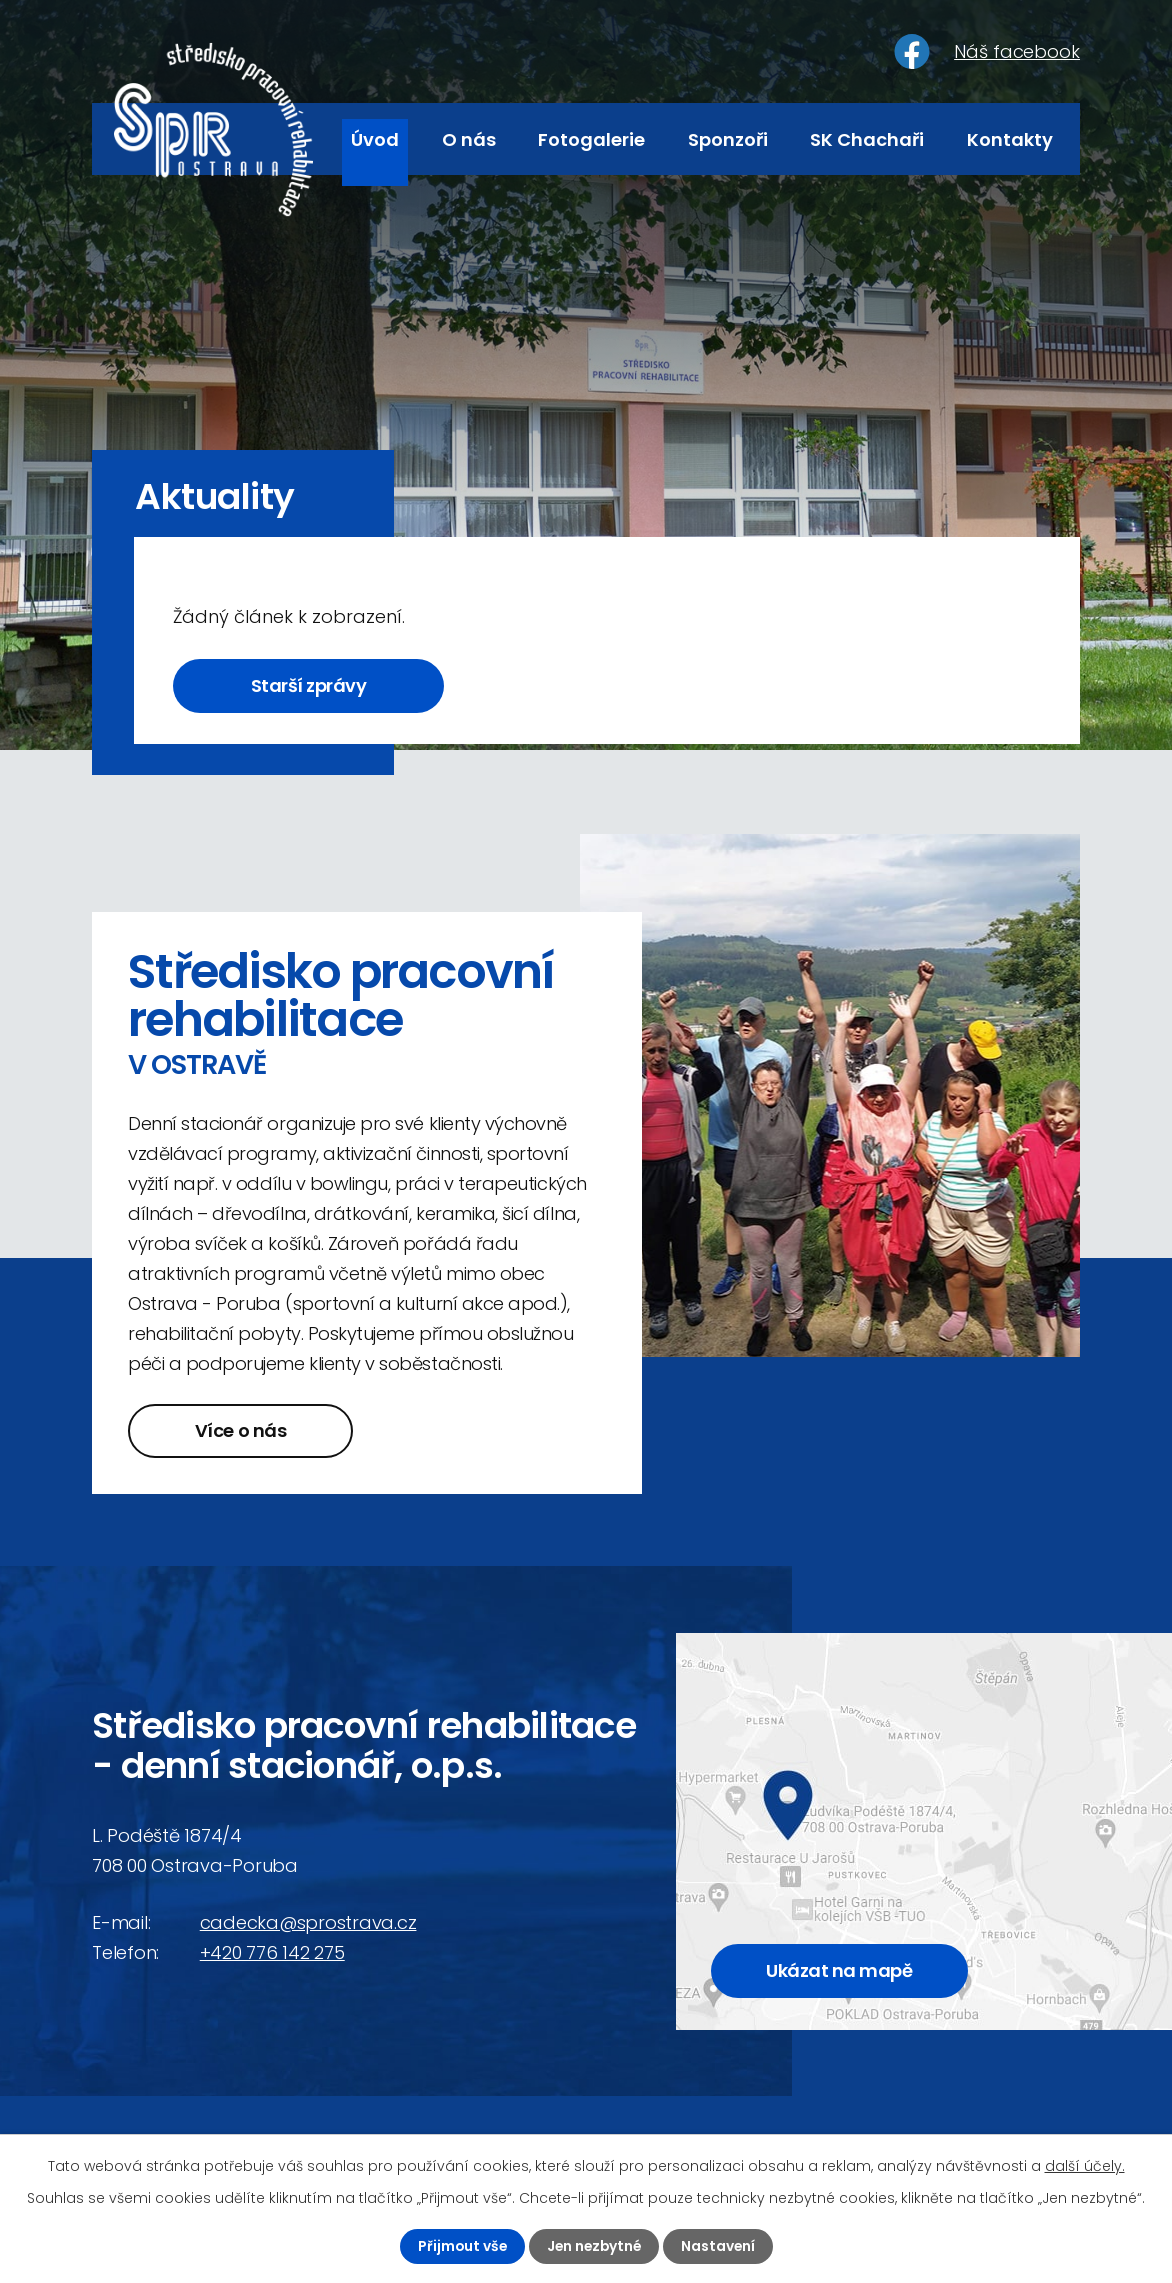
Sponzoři (728, 139)
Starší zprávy (314, 686)
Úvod (375, 139)
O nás (469, 139)
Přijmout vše (459, 2246)
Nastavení (720, 2246)
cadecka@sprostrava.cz (308, 1923)
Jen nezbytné (594, 2246)
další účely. (1085, 2166)
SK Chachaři (867, 139)
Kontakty (1010, 139)
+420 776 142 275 (272, 1953)
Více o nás (244, 1431)
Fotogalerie (591, 139)
